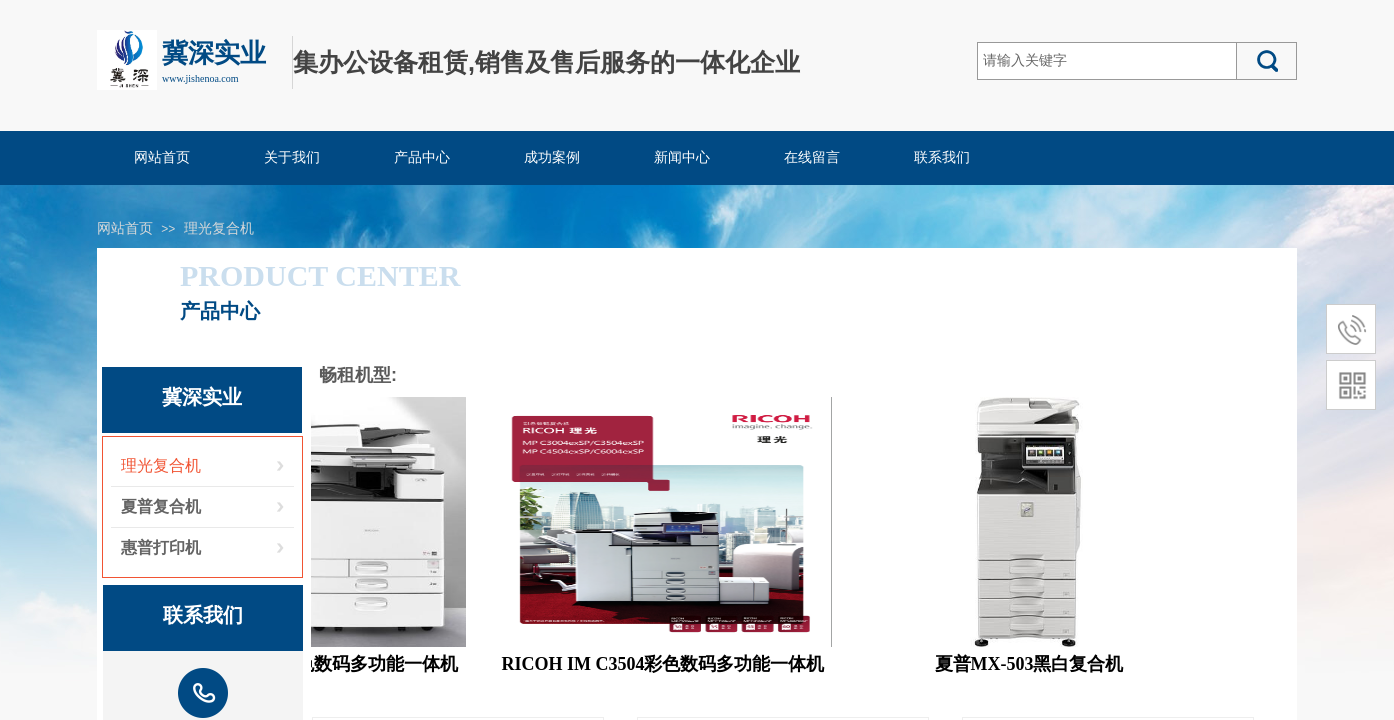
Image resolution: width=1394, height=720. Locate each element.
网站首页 (162, 157)
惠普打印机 (161, 547)
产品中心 (422, 157)
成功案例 (552, 157)
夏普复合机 (161, 506)
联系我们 (942, 157)
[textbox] (1107, 61)
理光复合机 (219, 228)
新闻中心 (682, 157)
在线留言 (812, 157)
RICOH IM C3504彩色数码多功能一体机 (667, 664)
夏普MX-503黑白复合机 (1033, 664)
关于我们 (292, 157)
